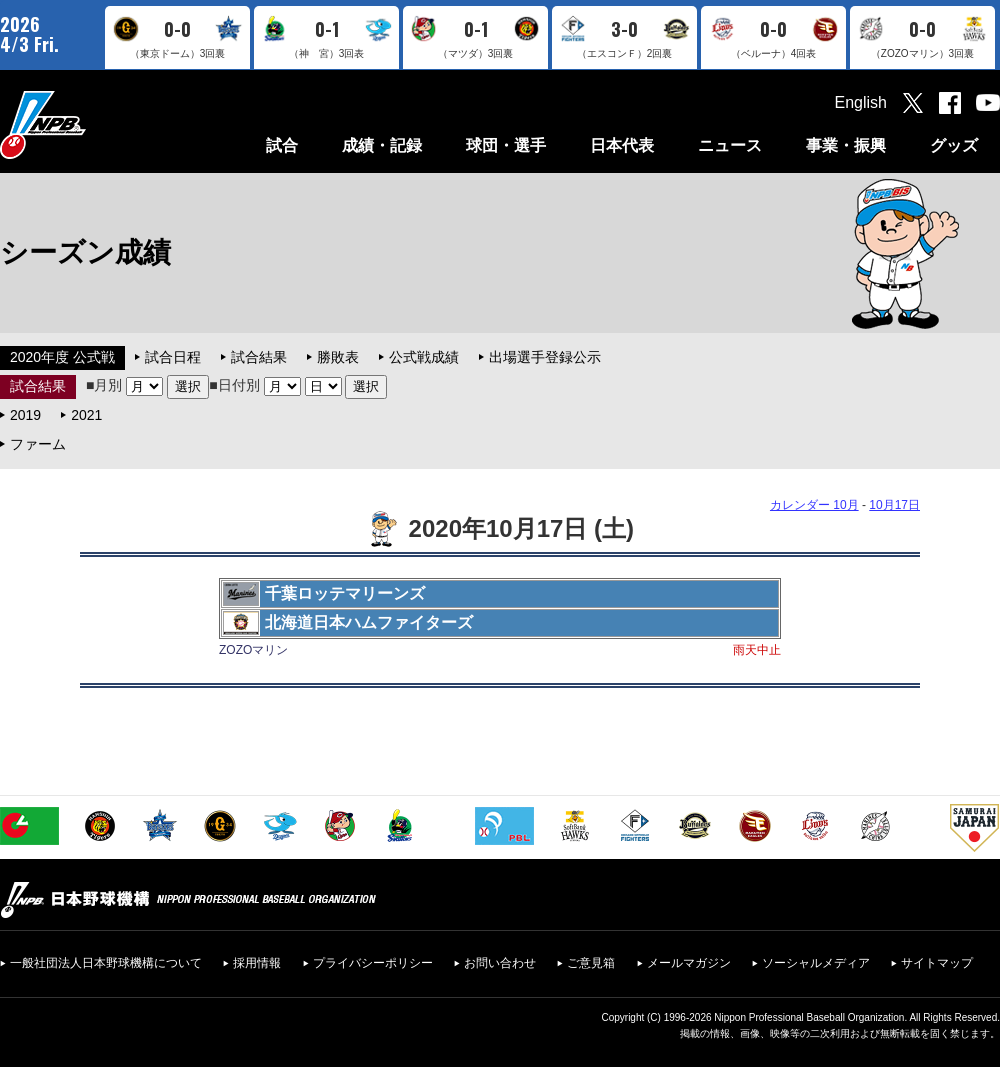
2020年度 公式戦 (62, 357)
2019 (25, 415)
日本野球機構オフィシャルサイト (93, 124)
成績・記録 (382, 145)
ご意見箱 (591, 963)
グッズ (954, 145)
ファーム (38, 444)
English (861, 102)
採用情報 (257, 963)
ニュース (730, 145)
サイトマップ (937, 963)
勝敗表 (338, 357)
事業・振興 (846, 145)
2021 (86, 415)
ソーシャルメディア (816, 963)
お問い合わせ (500, 963)
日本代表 (622, 145)
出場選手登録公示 (545, 357)
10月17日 (894, 505)
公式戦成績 (424, 357)
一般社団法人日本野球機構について (106, 963)
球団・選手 (506, 145)
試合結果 (259, 357)
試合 (282, 145)
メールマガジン (689, 963)
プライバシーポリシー (373, 963)
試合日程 (173, 357)
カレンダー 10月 (814, 505)
